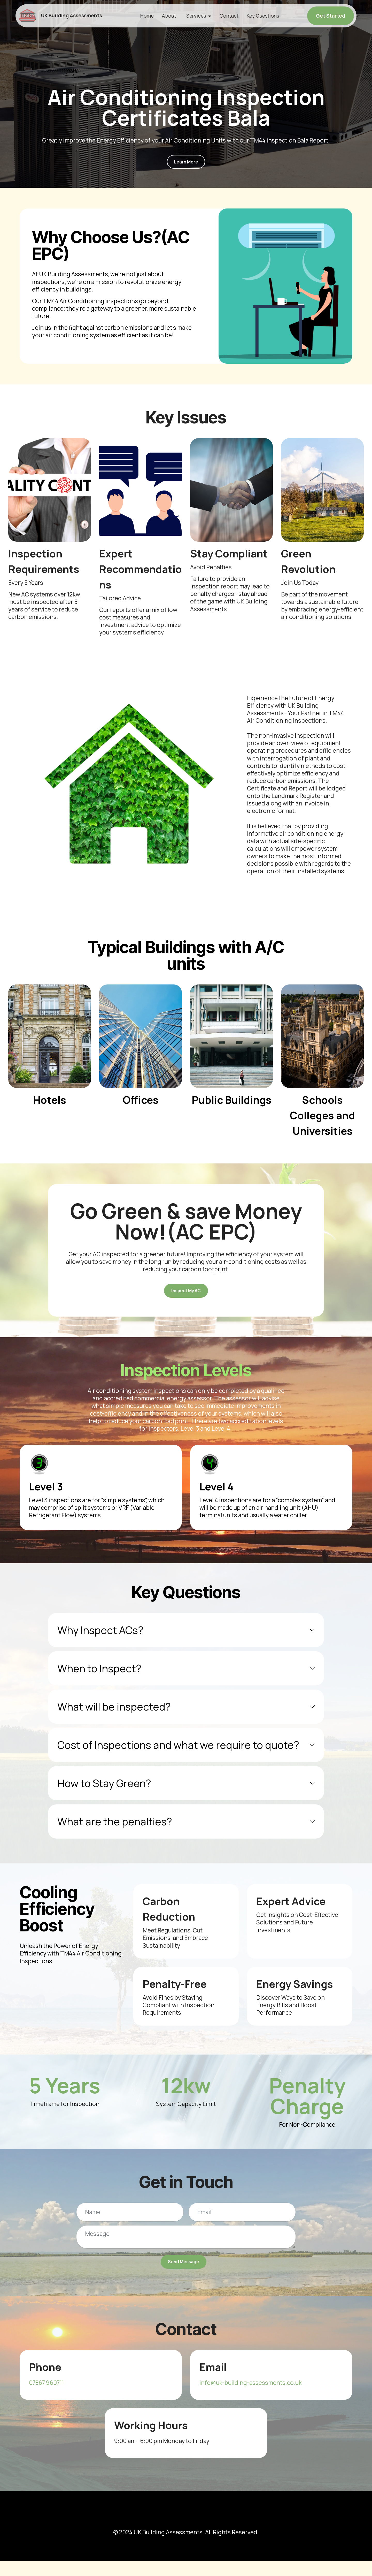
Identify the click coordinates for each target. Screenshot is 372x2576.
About (171, 15)
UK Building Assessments (77, 15)
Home (149, 15)
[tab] (186, 1640)
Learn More (186, 164)
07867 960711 (46, 2398)
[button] (186, 1640)
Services (198, 15)
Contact (231, 15)
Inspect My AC (186, 1298)
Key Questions (265, 15)
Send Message (183, 2274)
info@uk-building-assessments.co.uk (250, 2398)
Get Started (330, 15)
